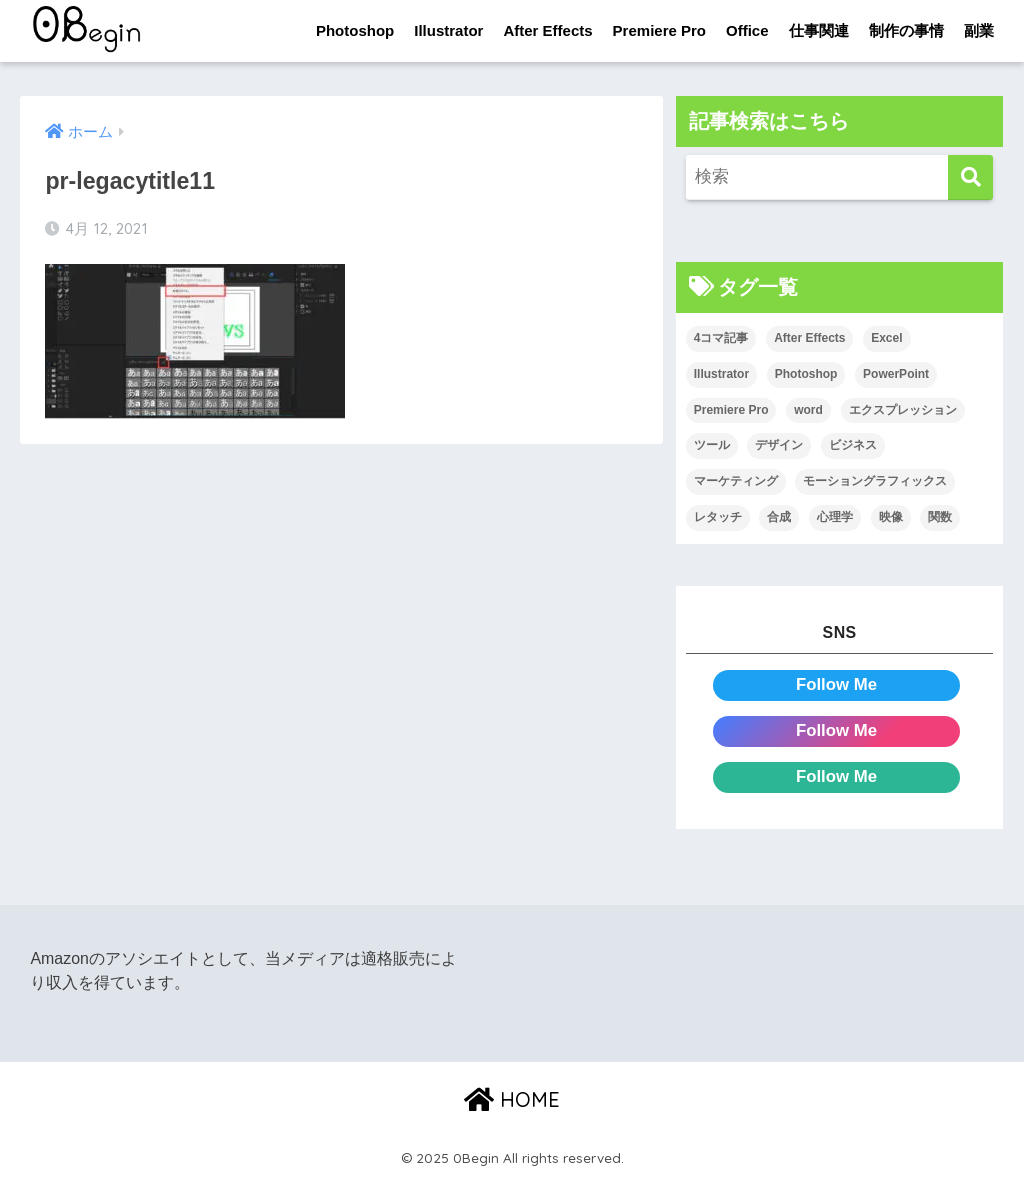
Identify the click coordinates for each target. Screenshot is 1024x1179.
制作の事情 (906, 30)
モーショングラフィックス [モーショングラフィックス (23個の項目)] (875, 481)
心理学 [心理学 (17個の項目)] (835, 517)
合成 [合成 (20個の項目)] (779, 517)
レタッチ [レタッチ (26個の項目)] (718, 517)
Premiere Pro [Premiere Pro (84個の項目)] (731, 410)
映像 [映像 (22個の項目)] (891, 517)
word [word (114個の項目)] (808, 410)
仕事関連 (819, 30)
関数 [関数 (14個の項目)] (940, 517)
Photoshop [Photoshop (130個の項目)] (806, 374)
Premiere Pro (659, 30)
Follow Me (836, 684)
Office (747, 30)
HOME (512, 1099)
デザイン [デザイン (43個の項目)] (779, 445)
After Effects (547, 30)
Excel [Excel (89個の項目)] (886, 338)
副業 (979, 30)
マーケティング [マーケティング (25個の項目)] (736, 481)
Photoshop (355, 30)
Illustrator (448, 30)
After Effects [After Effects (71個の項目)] (809, 338)
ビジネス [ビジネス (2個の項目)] (853, 445)
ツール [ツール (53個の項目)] (712, 445)
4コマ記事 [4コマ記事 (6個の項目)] (721, 338)
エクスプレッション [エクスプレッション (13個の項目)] (903, 410)
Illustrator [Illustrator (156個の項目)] (721, 374)
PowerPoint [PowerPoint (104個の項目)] (896, 374)
